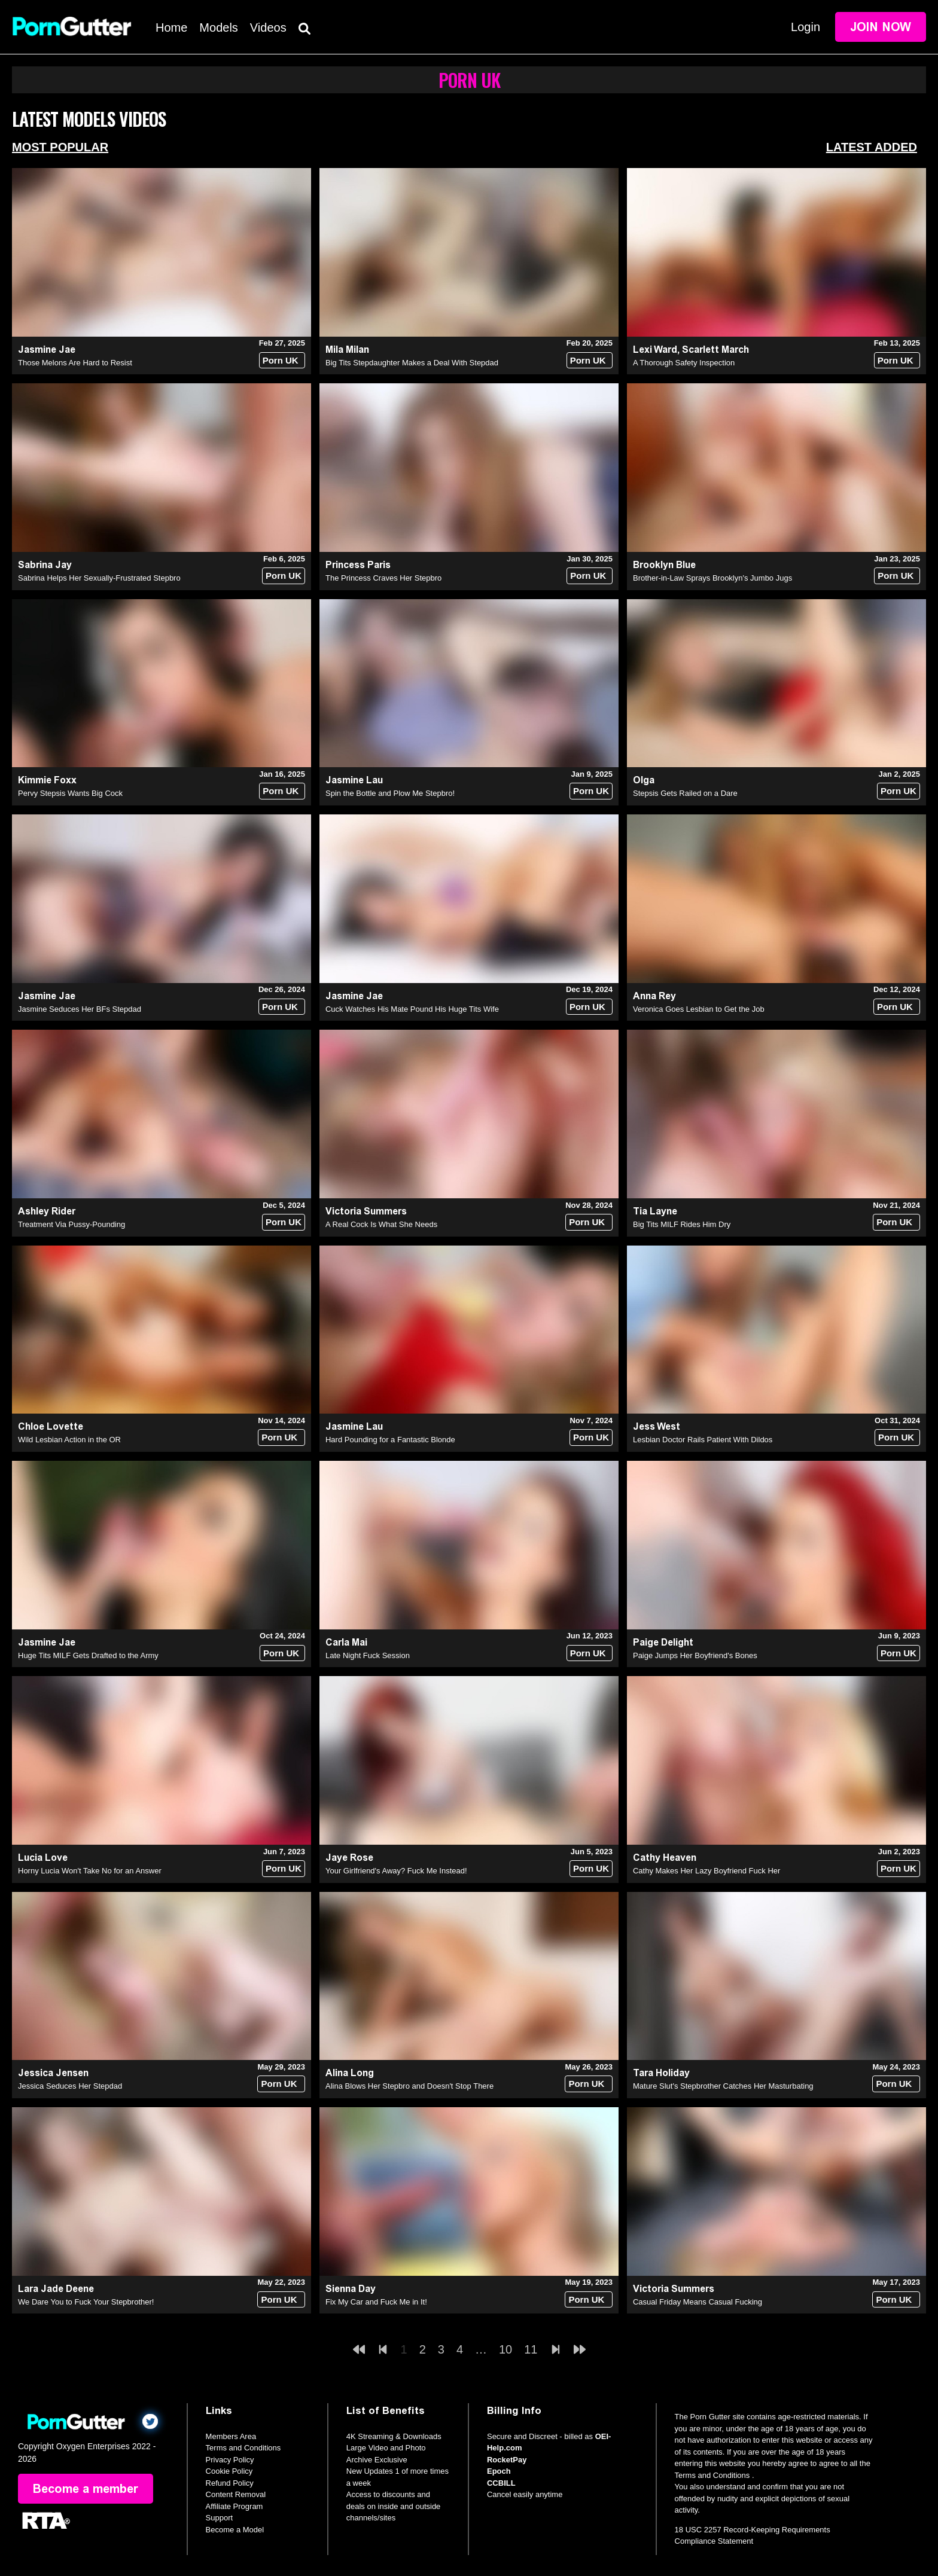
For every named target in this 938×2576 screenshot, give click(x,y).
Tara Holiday (661, 2072)
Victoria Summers (366, 1211)
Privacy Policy (230, 2459)
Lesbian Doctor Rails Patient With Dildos (702, 1439)
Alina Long (349, 2072)
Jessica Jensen (53, 2072)
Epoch (499, 2471)
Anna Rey (654, 996)
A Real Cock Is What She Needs (381, 1224)
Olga (643, 780)
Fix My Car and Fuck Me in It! (376, 2301)
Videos (268, 27)
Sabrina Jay (45, 564)
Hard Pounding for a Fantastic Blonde (390, 1439)
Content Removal (236, 2494)
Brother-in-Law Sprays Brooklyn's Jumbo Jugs (712, 577)
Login (805, 26)
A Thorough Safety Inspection (684, 362)
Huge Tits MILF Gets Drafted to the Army (88, 1655)
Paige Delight (663, 1642)
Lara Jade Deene (56, 2288)
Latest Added (871, 147)
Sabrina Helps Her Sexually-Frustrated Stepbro (99, 577)
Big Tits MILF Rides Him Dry (681, 1224)
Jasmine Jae (46, 349)
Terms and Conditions (243, 2447)
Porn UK (281, 360)
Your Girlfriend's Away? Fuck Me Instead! (396, 1870)
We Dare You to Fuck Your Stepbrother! (86, 2301)
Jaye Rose (349, 1857)
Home (171, 27)
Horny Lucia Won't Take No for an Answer (90, 1870)
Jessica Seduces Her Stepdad (70, 2085)
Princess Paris (358, 564)
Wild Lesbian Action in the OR (69, 1439)
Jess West (656, 1426)
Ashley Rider (46, 1211)
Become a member (85, 2489)
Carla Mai (346, 1642)
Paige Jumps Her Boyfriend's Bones (695, 1655)
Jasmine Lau (354, 780)
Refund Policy (230, 2483)
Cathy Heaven (664, 1857)
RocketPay (506, 2459)
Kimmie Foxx (47, 780)
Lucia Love (43, 1857)
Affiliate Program (234, 2506)
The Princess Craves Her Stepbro (383, 577)
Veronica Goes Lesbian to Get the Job (699, 1009)
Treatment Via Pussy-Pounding (71, 1224)
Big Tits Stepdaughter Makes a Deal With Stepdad (411, 362)
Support (219, 2517)
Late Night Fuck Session (367, 1655)
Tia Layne (655, 1211)
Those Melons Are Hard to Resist (75, 362)
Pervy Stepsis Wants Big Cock (70, 793)
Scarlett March (715, 349)
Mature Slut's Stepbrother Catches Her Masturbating (723, 2085)
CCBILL (501, 2483)
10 (505, 2349)
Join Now (880, 27)
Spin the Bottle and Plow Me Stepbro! (390, 793)
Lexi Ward (655, 349)
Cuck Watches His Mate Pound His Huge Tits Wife (412, 1009)
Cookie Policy (229, 2471)
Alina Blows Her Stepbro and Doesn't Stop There (409, 2085)
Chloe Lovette (50, 1426)
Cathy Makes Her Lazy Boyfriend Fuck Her (706, 1870)
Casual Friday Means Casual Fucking (697, 2301)
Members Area (231, 2436)
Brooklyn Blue (664, 564)
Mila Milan (347, 349)
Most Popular (60, 147)
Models (218, 27)
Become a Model (235, 2529)
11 (530, 2349)
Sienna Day (350, 2288)
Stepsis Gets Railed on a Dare (685, 793)
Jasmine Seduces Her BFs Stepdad (79, 1009)
